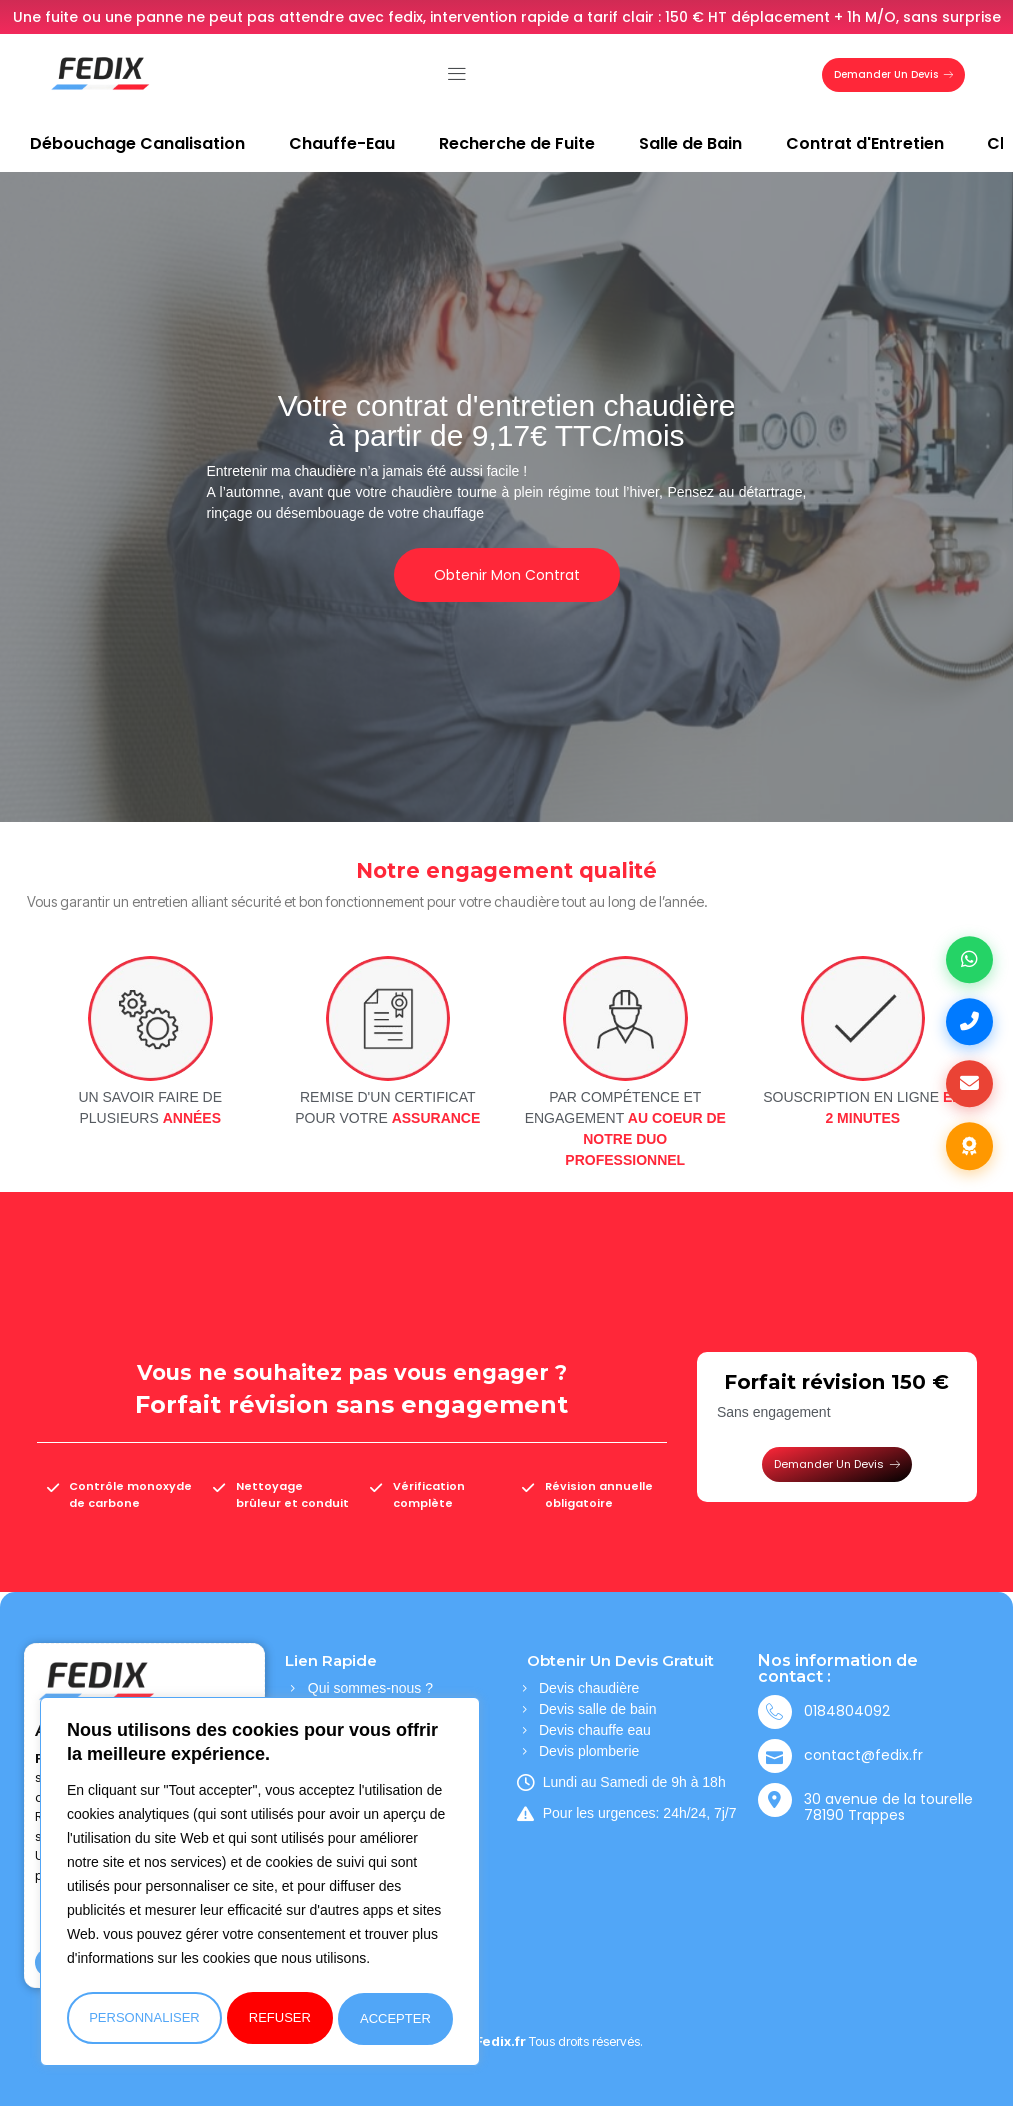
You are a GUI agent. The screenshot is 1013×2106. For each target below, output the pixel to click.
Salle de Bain (690, 143)
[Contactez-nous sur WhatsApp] (968, 956)
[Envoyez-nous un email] (968, 1086)
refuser (280, 2018)
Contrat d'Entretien (865, 143)
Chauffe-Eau (342, 143)
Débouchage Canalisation (137, 143)
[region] (260, 1885)
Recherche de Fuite (517, 143)
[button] (456, 75)
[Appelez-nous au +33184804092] (968, 1021)
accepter (396, 2018)
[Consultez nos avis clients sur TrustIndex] (968, 1151)
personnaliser (143, 2018)
